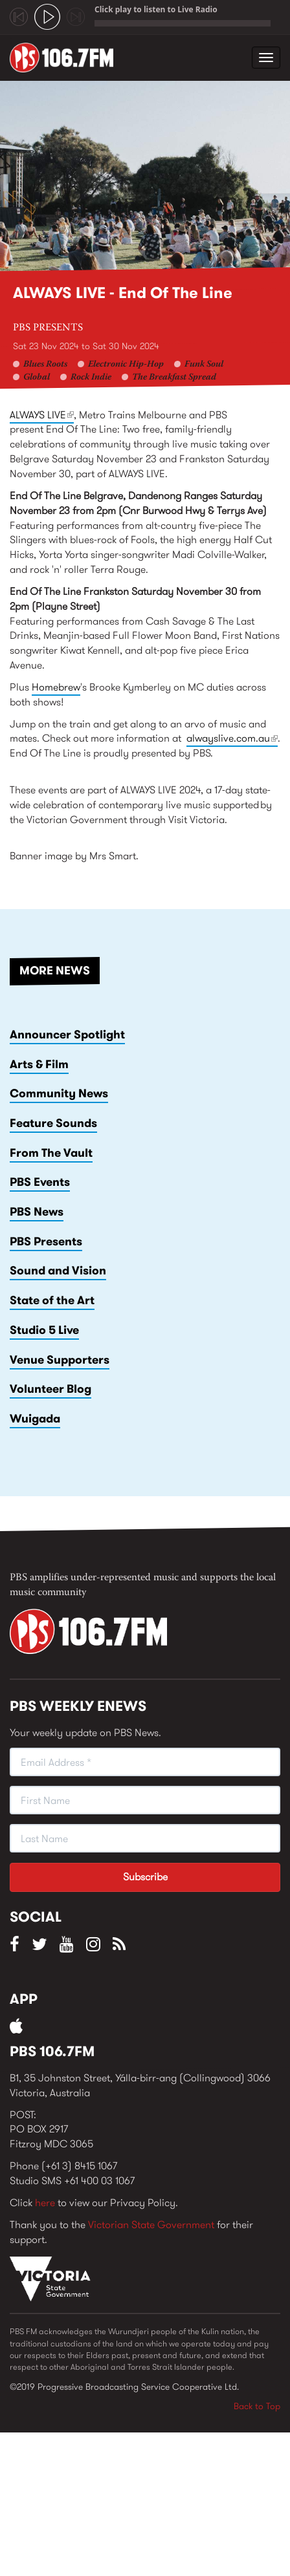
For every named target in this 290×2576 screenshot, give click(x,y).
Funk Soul (203, 364)
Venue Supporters (59, 1359)
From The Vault (51, 1152)
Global (36, 377)
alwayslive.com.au (232, 739)
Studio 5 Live (44, 1330)
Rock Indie (91, 377)
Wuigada (35, 1418)
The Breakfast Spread (174, 377)
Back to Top (257, 2405)
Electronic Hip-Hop (126, 364)
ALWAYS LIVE (42, 414)
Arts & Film (39, 1064)
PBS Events (40, 1182)
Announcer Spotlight (67, 1034)
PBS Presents (48, 328)
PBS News (36, 1211)
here (45, 2202)
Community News (59, 1093)
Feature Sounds (53, 1123)
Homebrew (56, 687)
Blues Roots (45, 364)
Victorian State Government (151, 2224)
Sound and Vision (58, 1270)
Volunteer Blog (50, 1388)
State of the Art (52, 1300)
